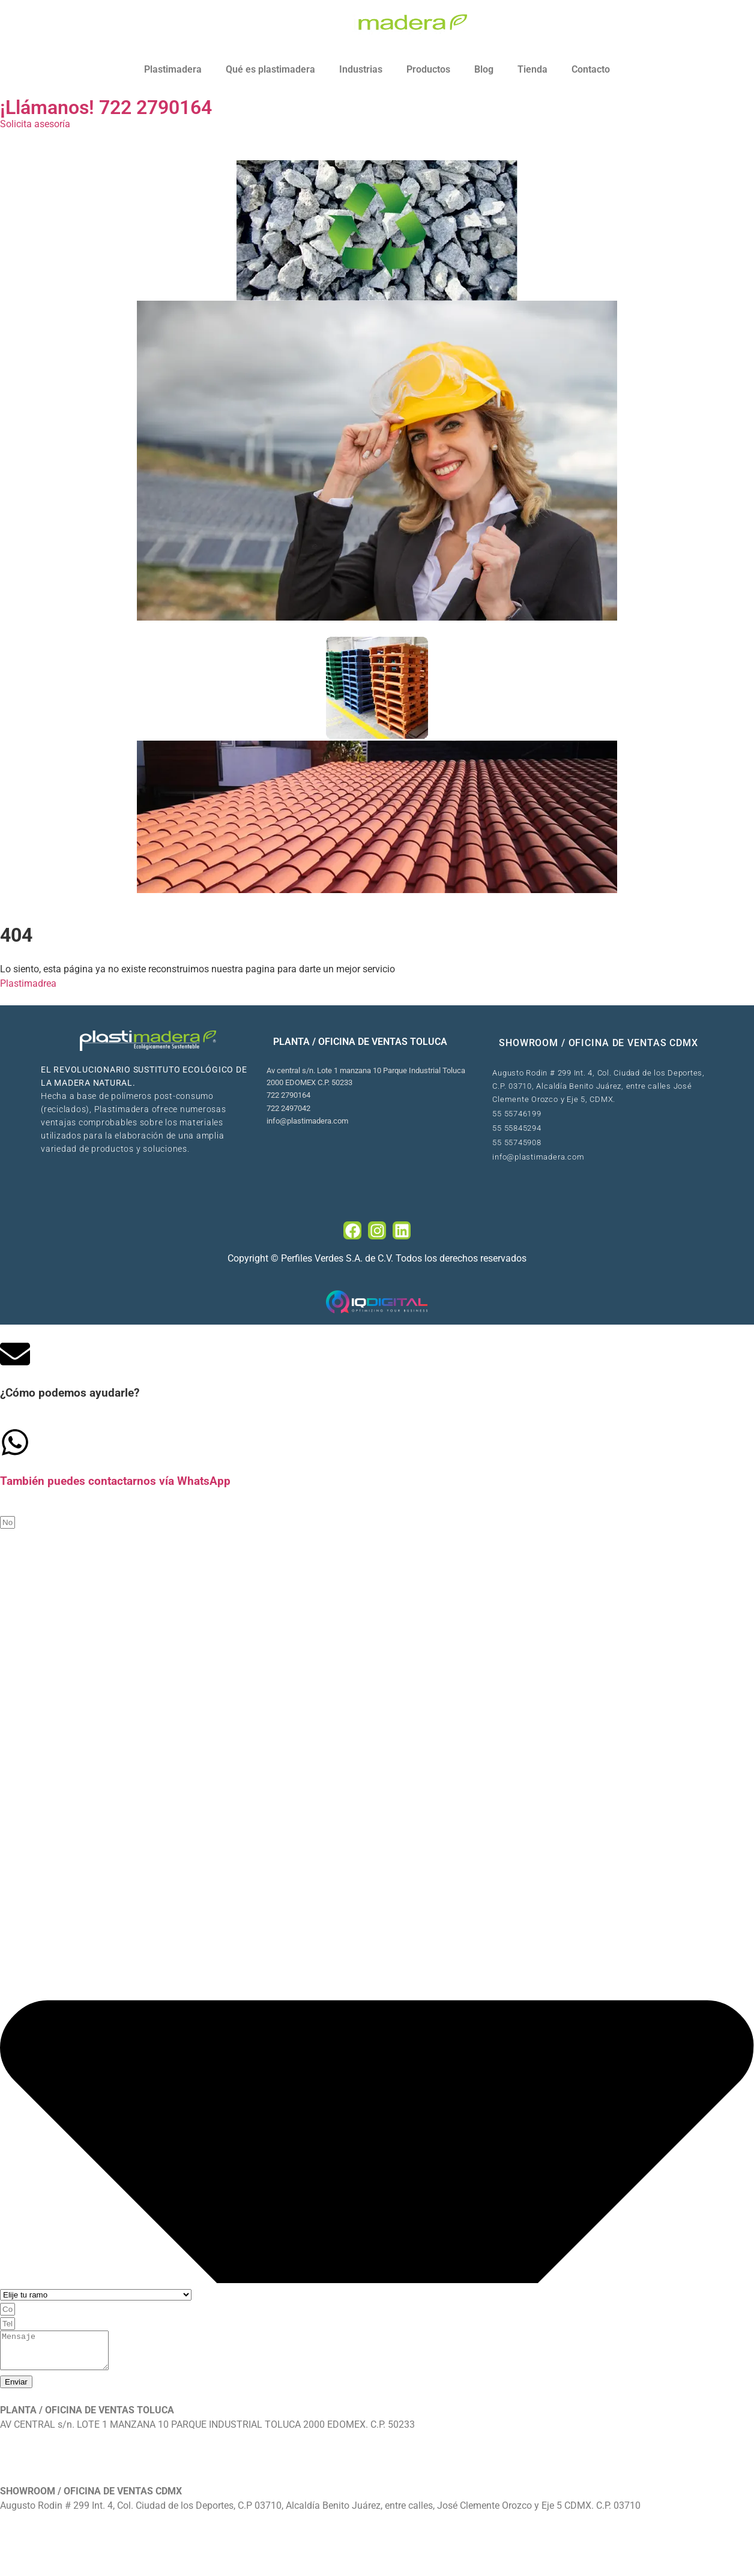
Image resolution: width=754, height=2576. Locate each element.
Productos (428, 69)
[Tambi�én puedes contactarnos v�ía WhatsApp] (15, 1442)
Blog (483, 69)
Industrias (360, 69)
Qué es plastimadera (270, 69)
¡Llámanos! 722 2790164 (106, 107)
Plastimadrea (28, 983)
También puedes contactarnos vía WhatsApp (115, 1481)
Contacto (591, 69)
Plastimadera (173, 69)
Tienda (532, 69)
